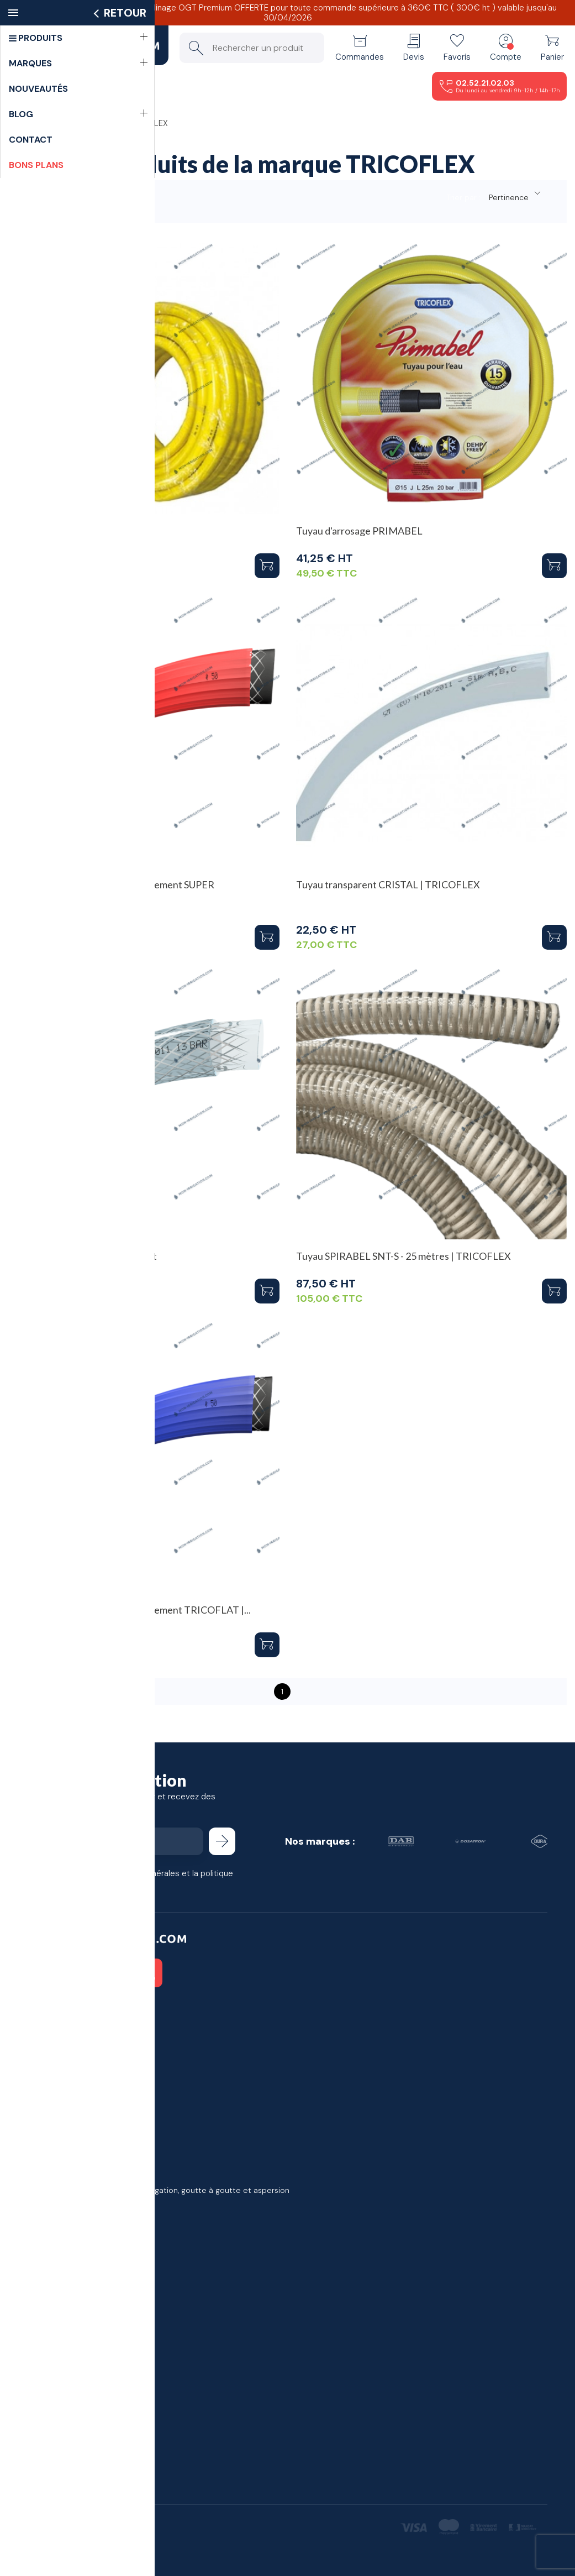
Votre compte (59, 2010)
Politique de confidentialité (77, 2288)
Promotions (49, 2161)
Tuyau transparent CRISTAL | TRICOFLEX (388, 884)
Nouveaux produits (62, 2176)
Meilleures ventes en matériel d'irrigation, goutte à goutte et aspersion (158, 2190)
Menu (51, 86)
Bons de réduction (62, 2092)
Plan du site (49, 2302)
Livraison (43, 2245)
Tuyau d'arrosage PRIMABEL (359, 531)
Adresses (45, 2078)
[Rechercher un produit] (252, 48)
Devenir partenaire (62, 2443)
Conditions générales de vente (85, 2259)
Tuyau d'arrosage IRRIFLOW (70, 531)
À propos (44, 2274)
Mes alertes (49, 2107)
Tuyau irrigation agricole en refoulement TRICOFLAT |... (129, 1610)
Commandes (51, 2049)
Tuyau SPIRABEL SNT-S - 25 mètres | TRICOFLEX (403, 1256)
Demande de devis (63, 2429)
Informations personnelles (75, 2035)
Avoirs (38, 2064)
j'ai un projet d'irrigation (71, 2415)
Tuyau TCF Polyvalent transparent (82, 1256)
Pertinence (516, 194)
